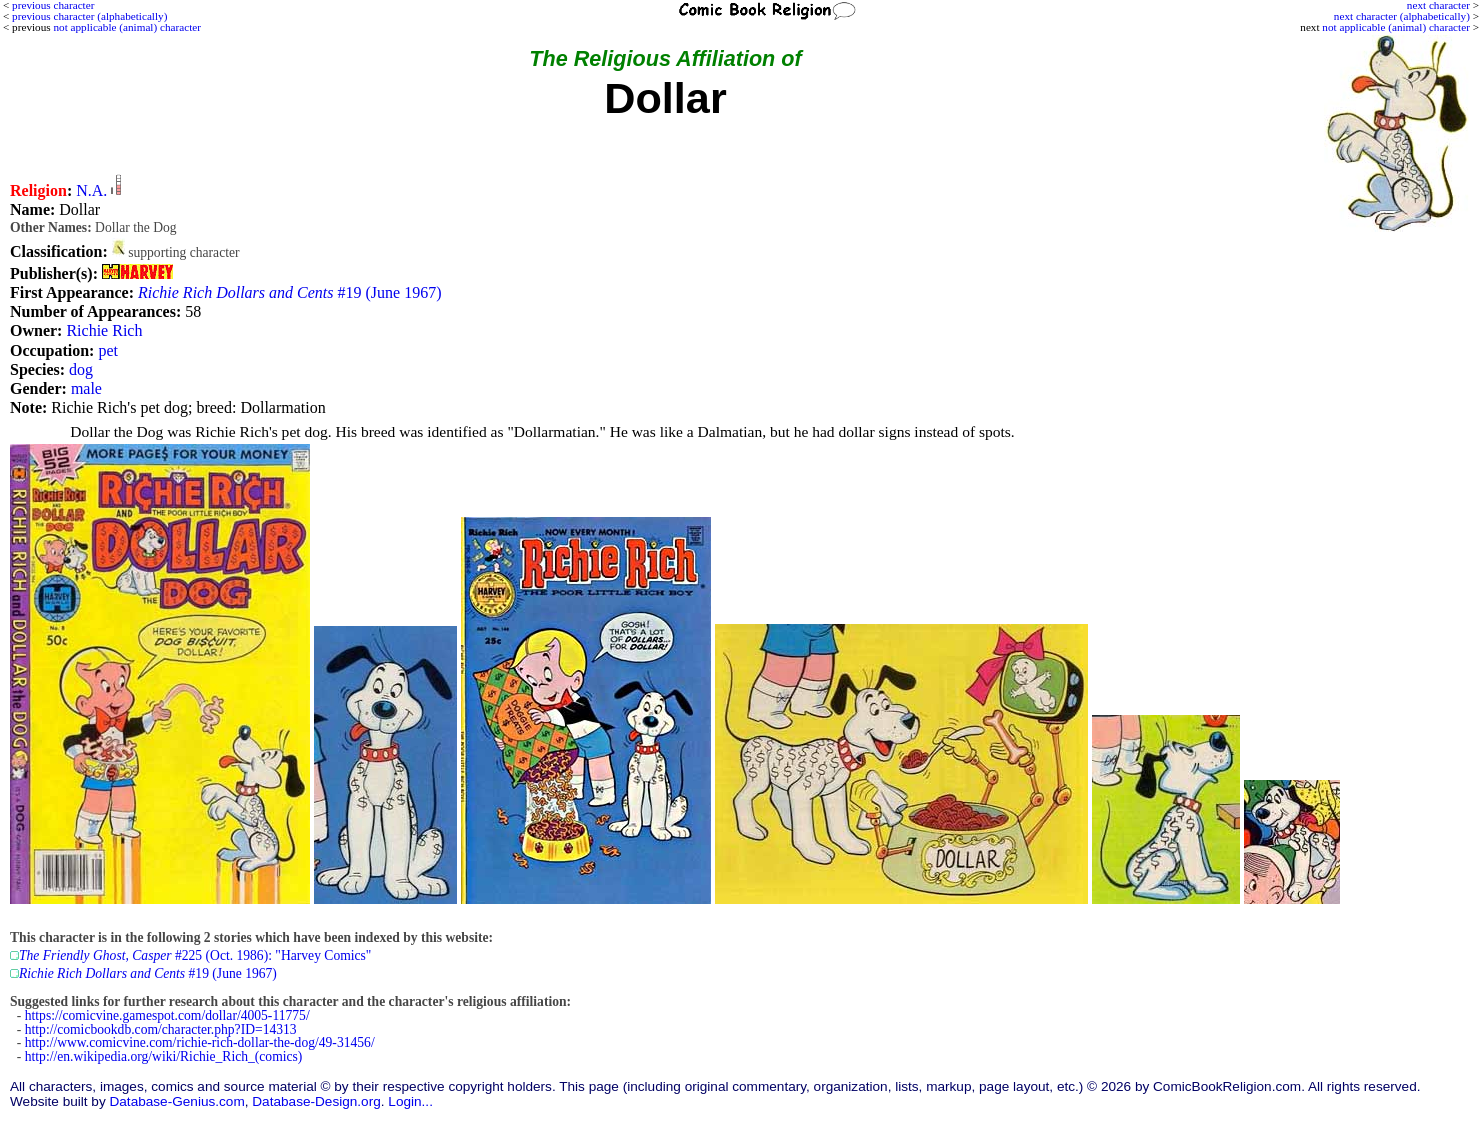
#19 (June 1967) (290, 292)
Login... (410, 1101)
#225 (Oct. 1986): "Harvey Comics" (195, 955)
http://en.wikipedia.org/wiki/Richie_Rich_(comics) (164, 1056)
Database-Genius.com (176, 1101)
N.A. (91, 190)
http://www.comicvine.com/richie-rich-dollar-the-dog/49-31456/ (200, 1042)
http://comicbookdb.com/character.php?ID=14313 (161, 1029)
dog (81, 369)
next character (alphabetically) (1402, 16)
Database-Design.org (316, 1101)
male (86, 388)
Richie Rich (104, 330)
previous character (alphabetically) (89, 16)
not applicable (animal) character (1396, 27)
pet (108, 350)
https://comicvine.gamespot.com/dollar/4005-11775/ (167, 1015)
